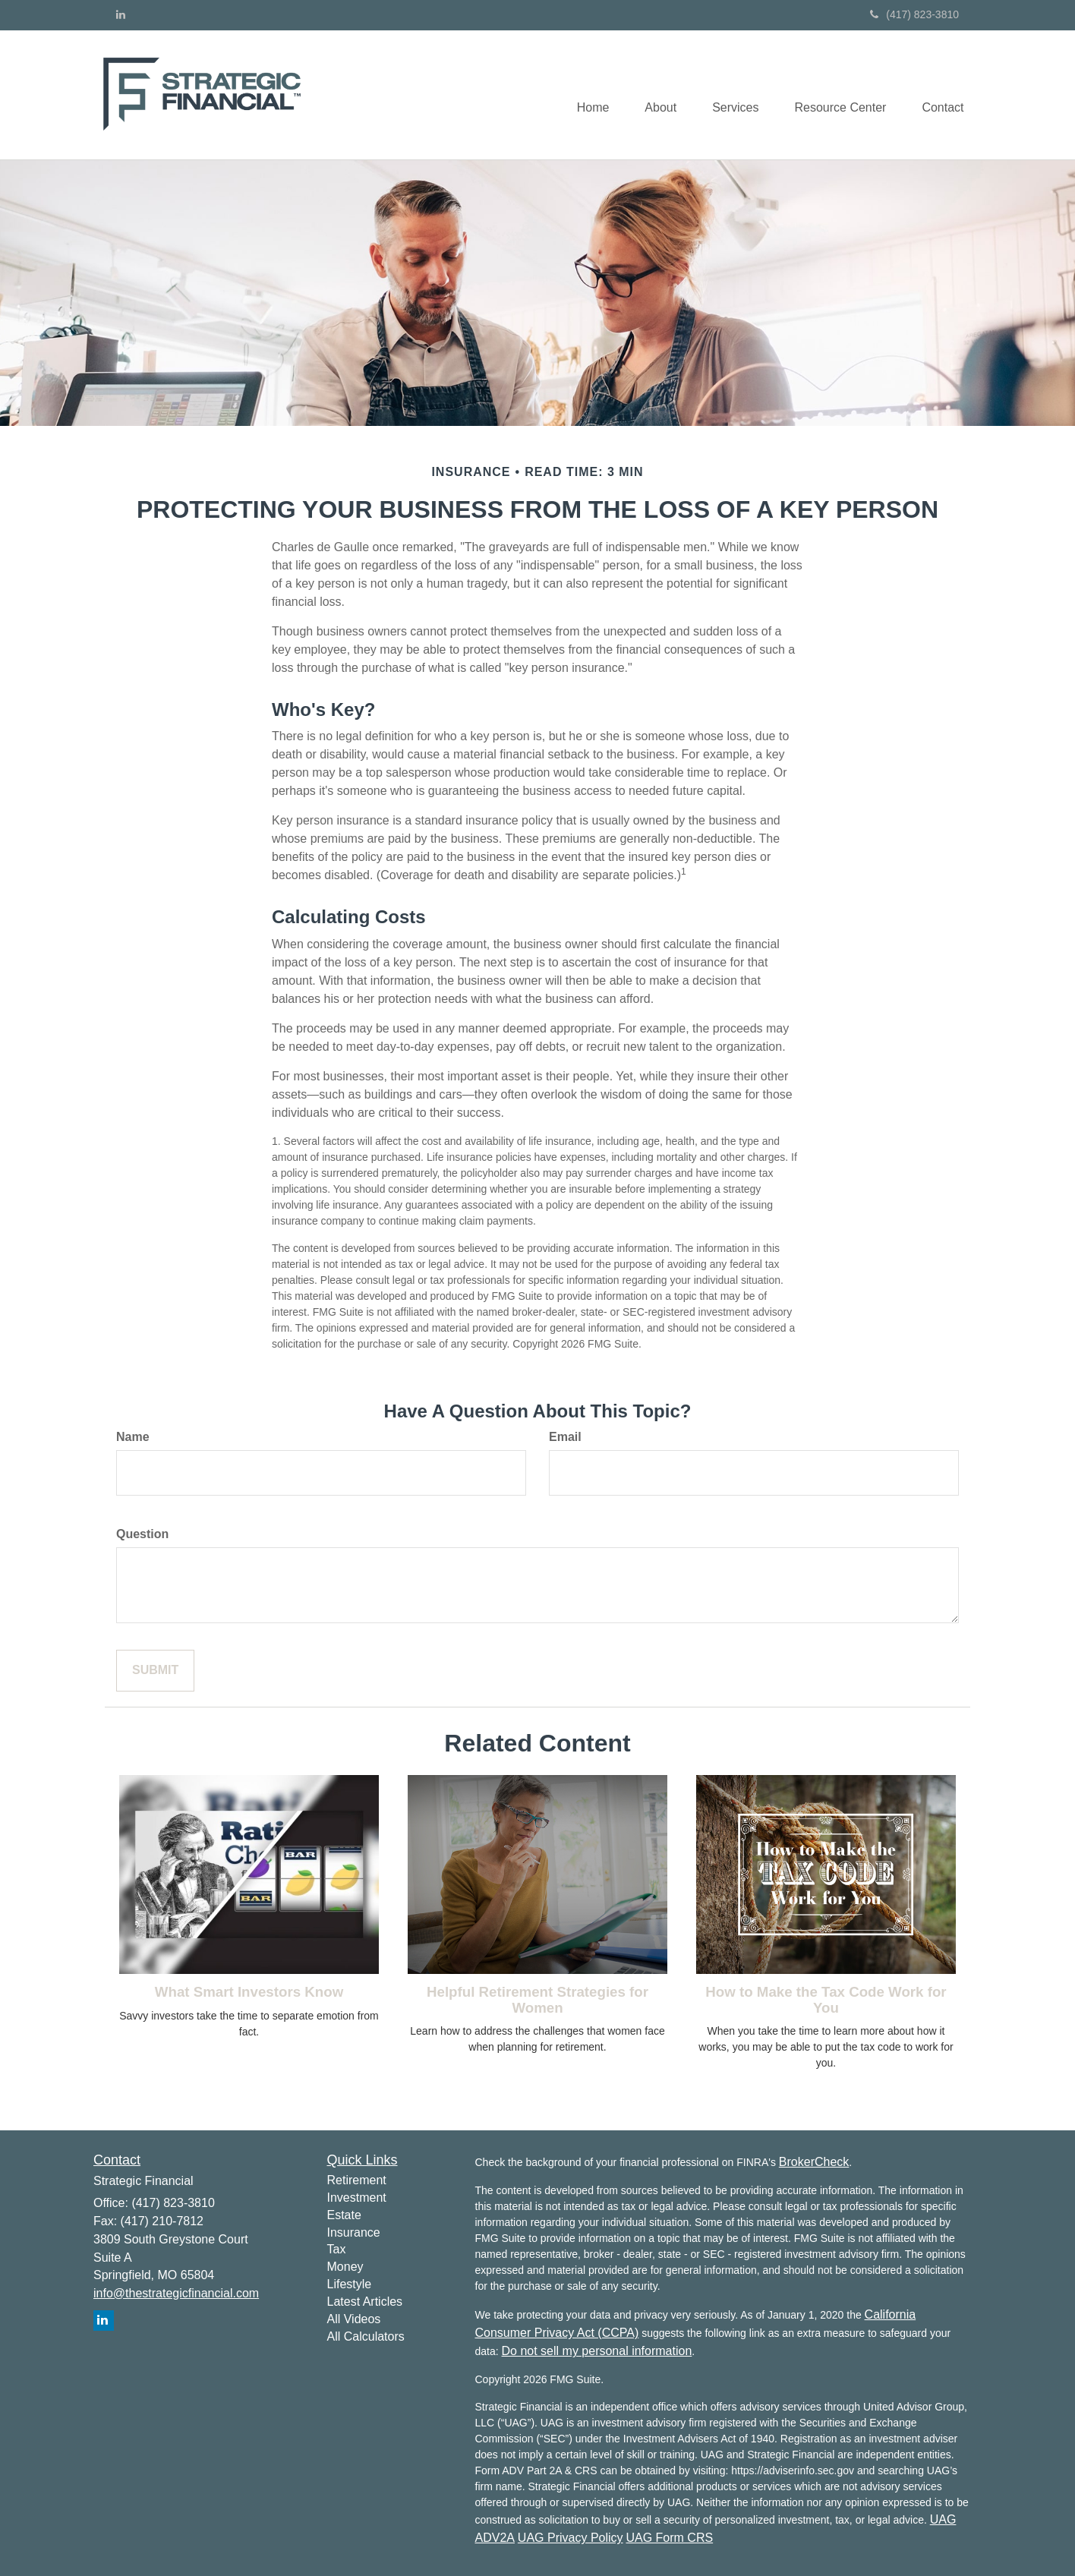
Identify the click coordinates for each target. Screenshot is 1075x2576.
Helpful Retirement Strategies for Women (537, 2000)
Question (142, 1534)
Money (345, 2266)
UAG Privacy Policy (570, 2537)
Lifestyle (349, 2284)
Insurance (353, 2232)
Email (565, 1436)
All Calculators (366, 2336)
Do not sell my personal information (597, 2350)
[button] (653, 95)
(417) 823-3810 (914, 14)
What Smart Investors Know (249, 1992)
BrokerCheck (814, 2161)
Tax (336, 2249)
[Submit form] (155, 1671)
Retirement (356, 2180)
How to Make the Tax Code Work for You (825, 2000)
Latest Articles (365, 2301)
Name (133, 1436)
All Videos (354, 2319)
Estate (344, 2215)
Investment (356, 2197)
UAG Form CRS (669, 2537)
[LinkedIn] (120, 14)
